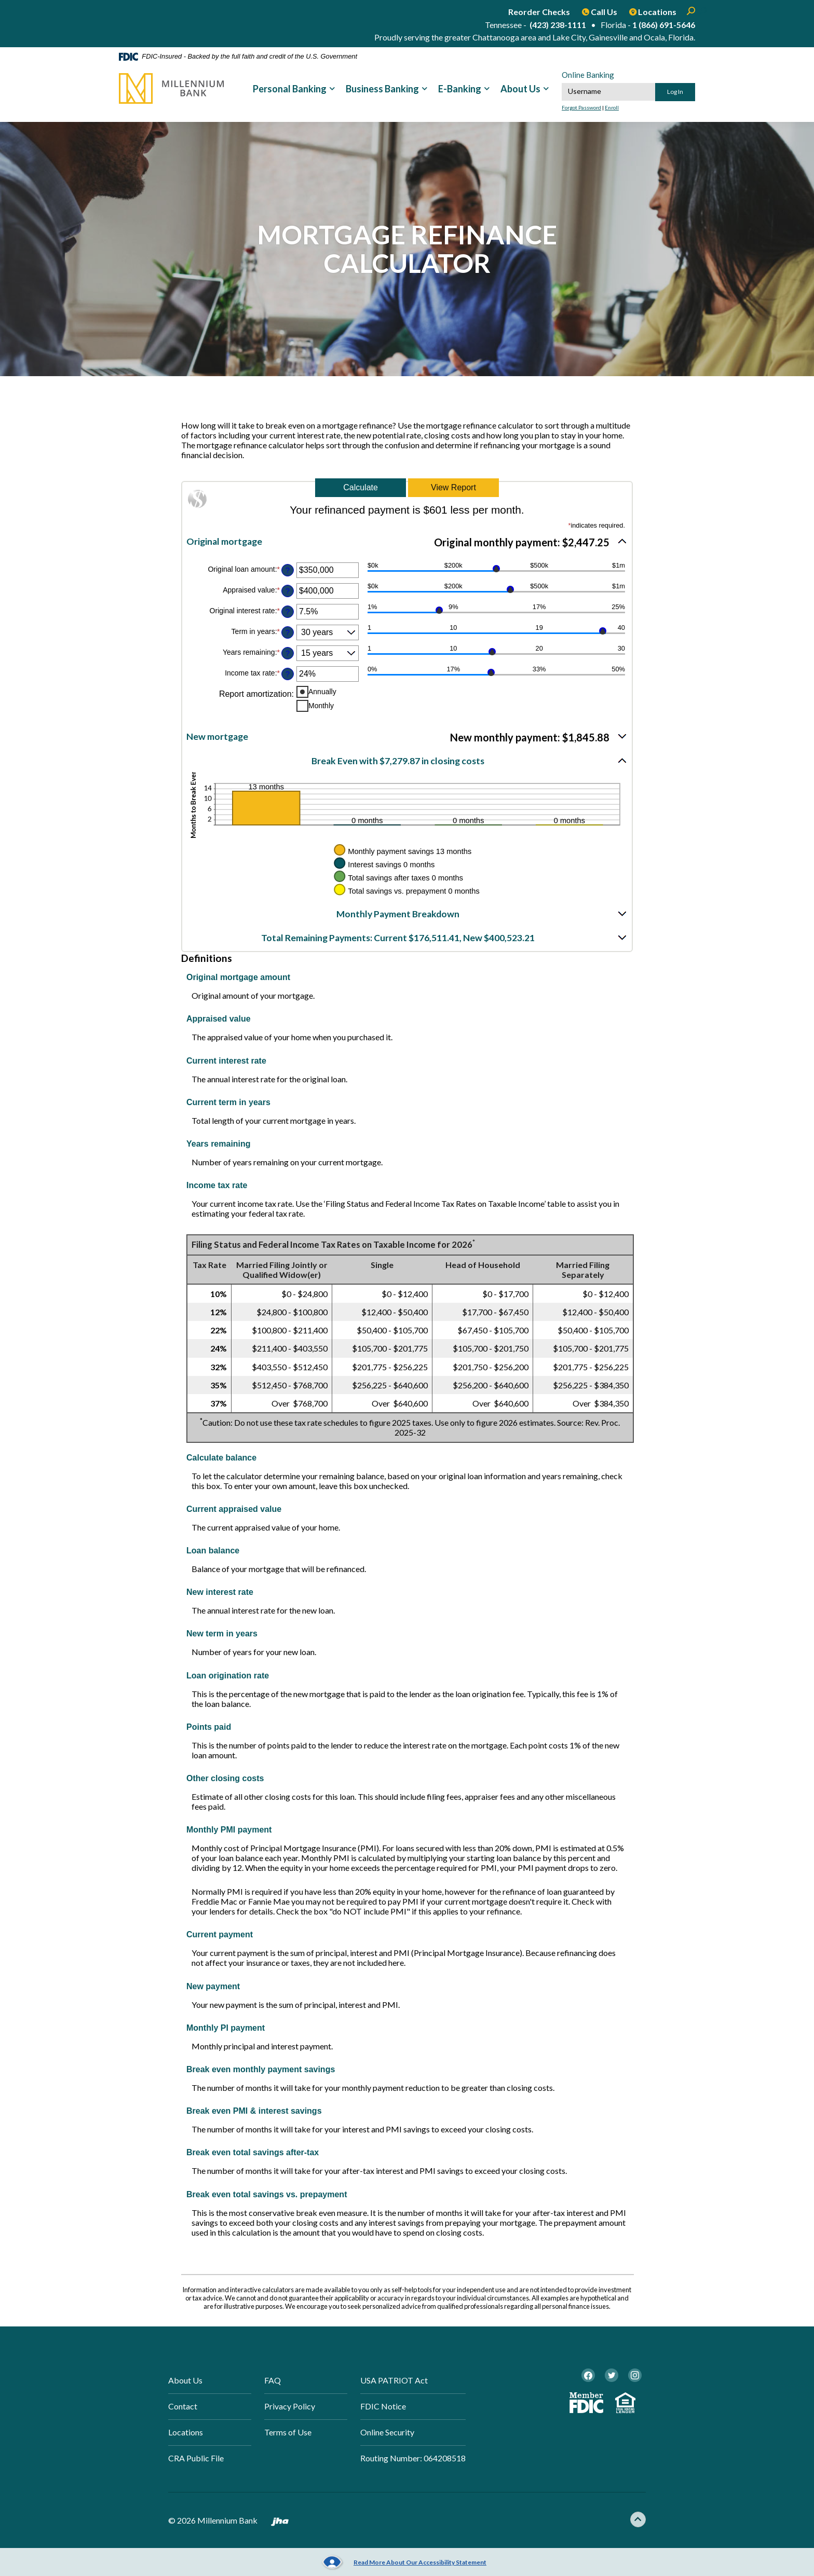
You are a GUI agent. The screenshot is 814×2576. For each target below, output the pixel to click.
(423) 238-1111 (558, 25)
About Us (520, 88)
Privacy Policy (289, 2407)
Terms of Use (287, 2433)
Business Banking (382, 88)
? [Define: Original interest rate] (288, 611)
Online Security (387, 2433)
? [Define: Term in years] (288, 632)
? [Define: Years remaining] (288, 653)
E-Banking (459, 88)
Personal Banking (290, 88)
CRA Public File (196, 2459)
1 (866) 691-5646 (663, 25)
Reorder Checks (539, 12)
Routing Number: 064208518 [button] (413, 2459)
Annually (322, 691)
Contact (182, 2407)
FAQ (272, 2380)
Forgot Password (581, 107)
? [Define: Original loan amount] (288, 570)
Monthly (321, 705)
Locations (185, 2433)
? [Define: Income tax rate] (288, 673)
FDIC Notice (383, 2407)
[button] (407, 541)
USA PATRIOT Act (394, 2380)
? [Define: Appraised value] (288, 590)
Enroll (612, 107)
